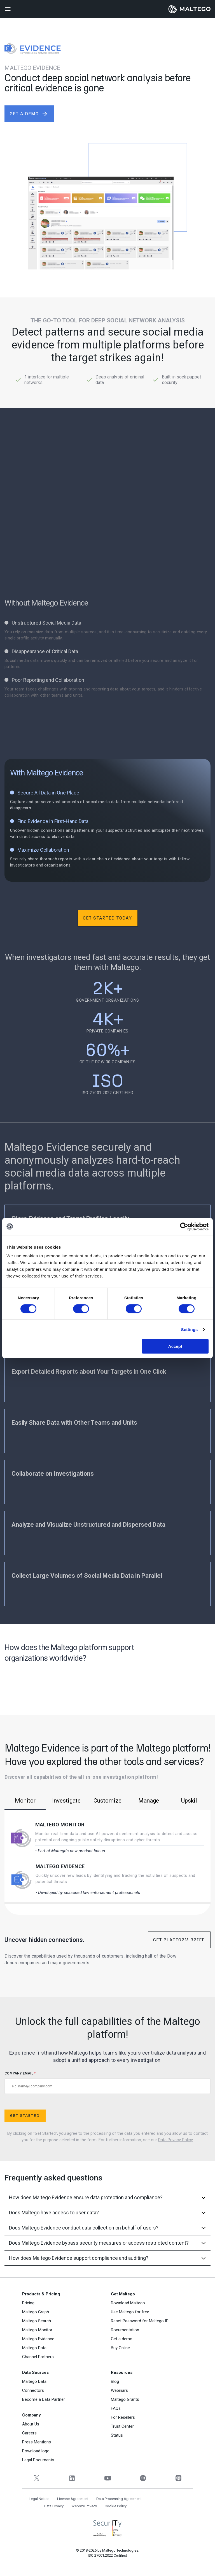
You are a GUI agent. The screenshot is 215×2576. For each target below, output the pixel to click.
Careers (29, 2433)
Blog (115, 2381)
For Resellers (123, 2417)
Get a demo (121, 2338)
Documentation (125, 2329)
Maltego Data (34, 2347)
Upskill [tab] (190, 1800)
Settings (189, 1329)
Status (117, 2435)
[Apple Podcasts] (178, 2478)
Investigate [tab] (66, 1800)
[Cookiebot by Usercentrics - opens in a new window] (184, 1226)
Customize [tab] (107, 1800)
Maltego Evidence (60, 1866)
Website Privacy (84, 2506)
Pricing (28, 2302)
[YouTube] (107, 2478)
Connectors (33, 2390)
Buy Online (120, 2347)
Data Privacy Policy (175, 2139)
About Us (30, 2424)
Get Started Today (107, 918)
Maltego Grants (125, 2399)
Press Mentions (36, 2442)
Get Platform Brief (179, 1939)
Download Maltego (128, 2302)
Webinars (119, 2390)
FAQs (116, 2408)
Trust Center (122, 2426)
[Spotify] (143, 2478)
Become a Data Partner (43, 2399)
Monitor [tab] (25, 1800)
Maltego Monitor (60, 1825)
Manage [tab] (148, 1800)
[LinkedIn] (72, 2478)
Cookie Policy (116, 2506)
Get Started (24, 2115)
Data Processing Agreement (119, 2499)
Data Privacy (54, 2506)
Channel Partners (38, 2356)
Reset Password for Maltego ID (140, 2320)
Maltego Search (36, 2320)
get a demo (29, 113)
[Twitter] (36, 2478)
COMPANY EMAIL (107, 2082)
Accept (175, 1346)
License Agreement (72, 2499)
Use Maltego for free (130, 2311)
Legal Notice (39, 2499)
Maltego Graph (35, 2311)
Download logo (36, 2450)
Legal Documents (38, 2459)
